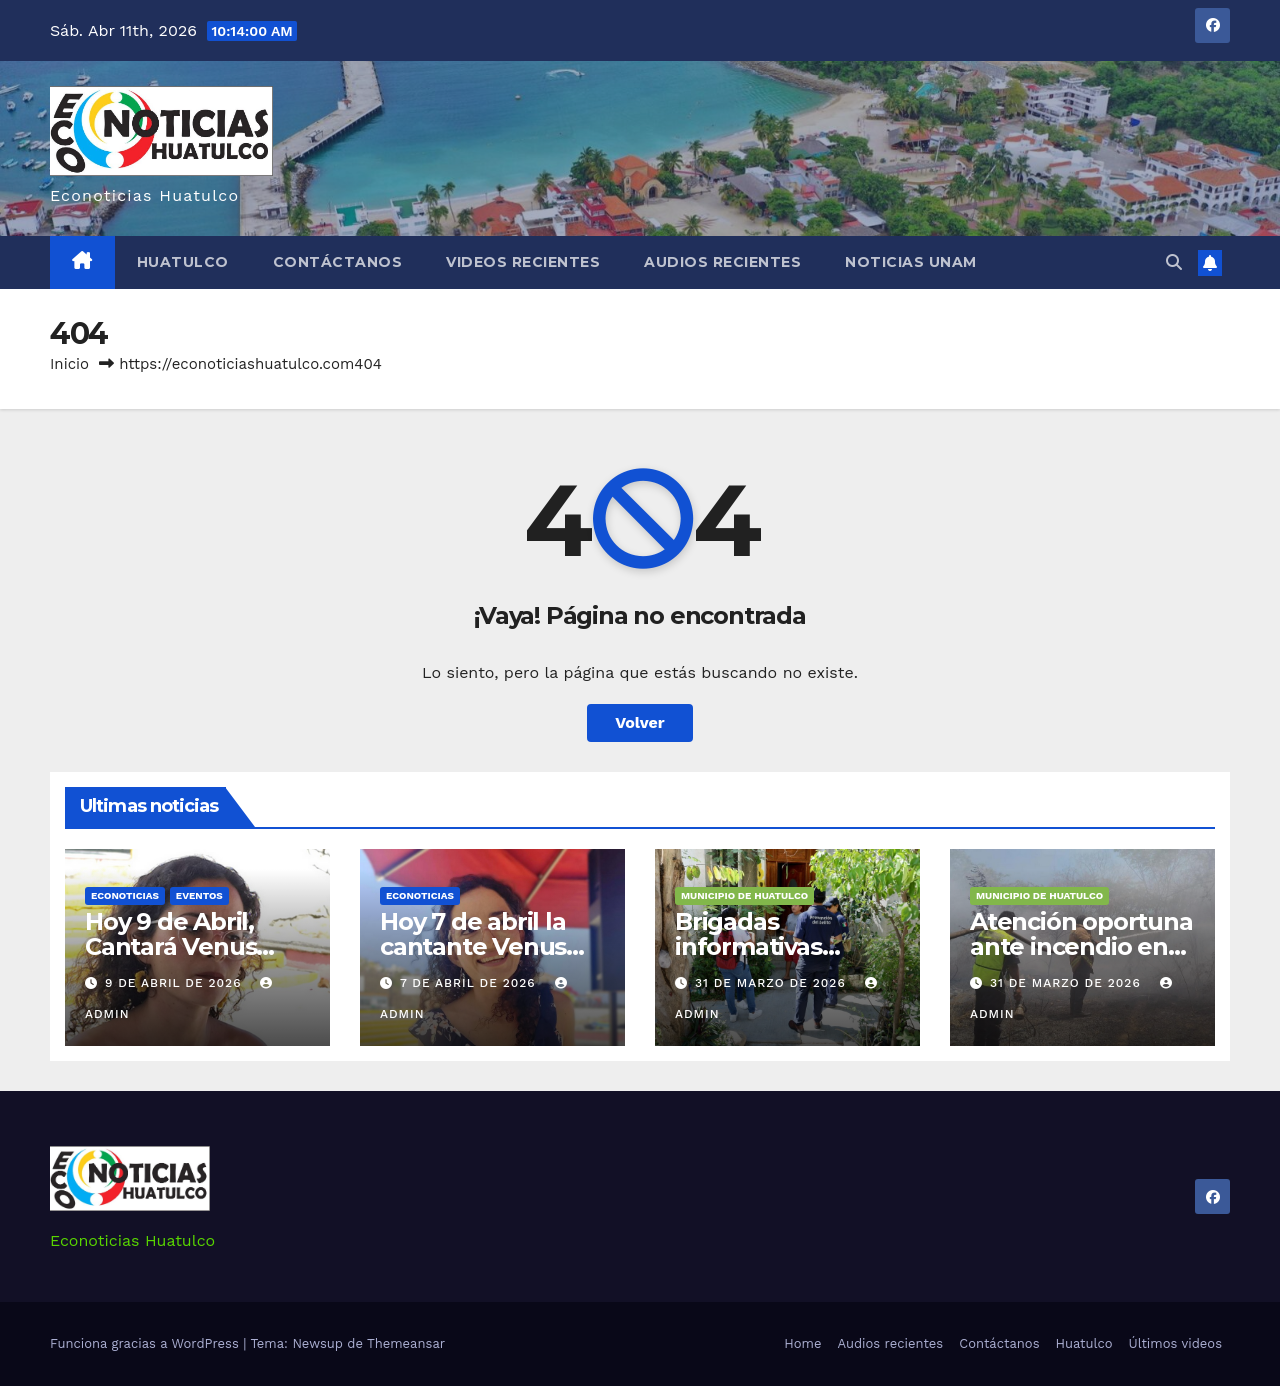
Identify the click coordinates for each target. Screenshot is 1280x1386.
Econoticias (125, 895)
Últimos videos (1175, 1343)
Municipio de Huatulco (744, 895)
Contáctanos (338, 262)
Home (802, 1343)
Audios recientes (722, 262)
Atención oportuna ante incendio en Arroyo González (1081, 946)
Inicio (69, 364)
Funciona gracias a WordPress (146, 1343)
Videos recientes (523, 262)
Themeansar (406, 1343)
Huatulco (183, 262)
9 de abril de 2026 (176, 983)
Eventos (199, 895)
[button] (1174, 262)
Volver (640, 722)
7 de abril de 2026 (470, 983)
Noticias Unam (911, 262)
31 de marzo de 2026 (773, 983)
